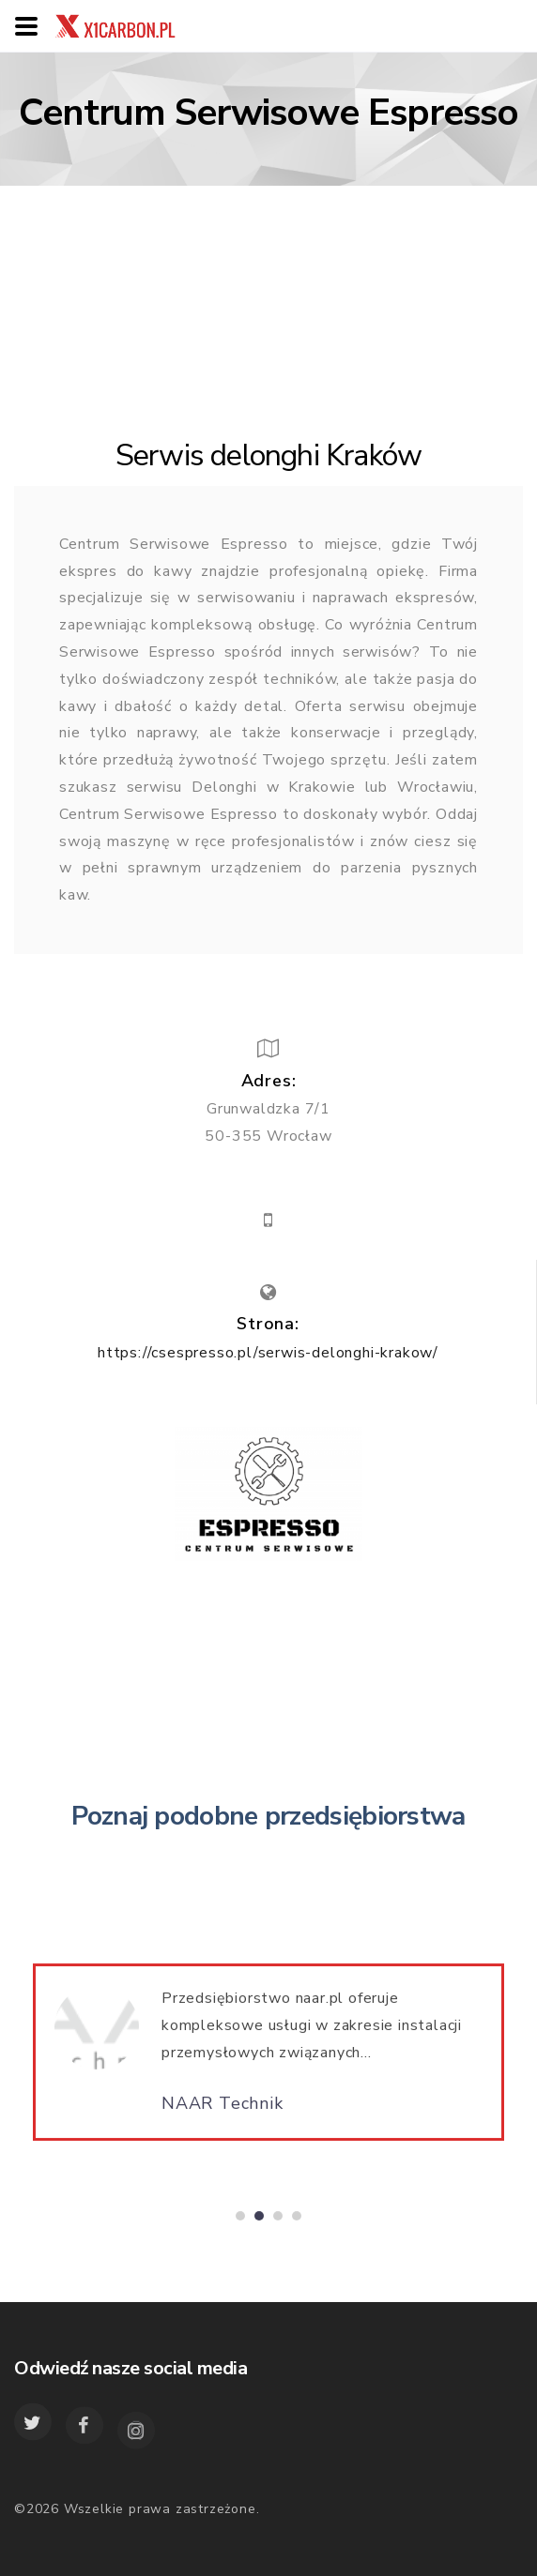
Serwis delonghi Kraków (268, 455)
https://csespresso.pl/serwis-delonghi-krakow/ (268, 1352)
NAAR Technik (222, 2110)
